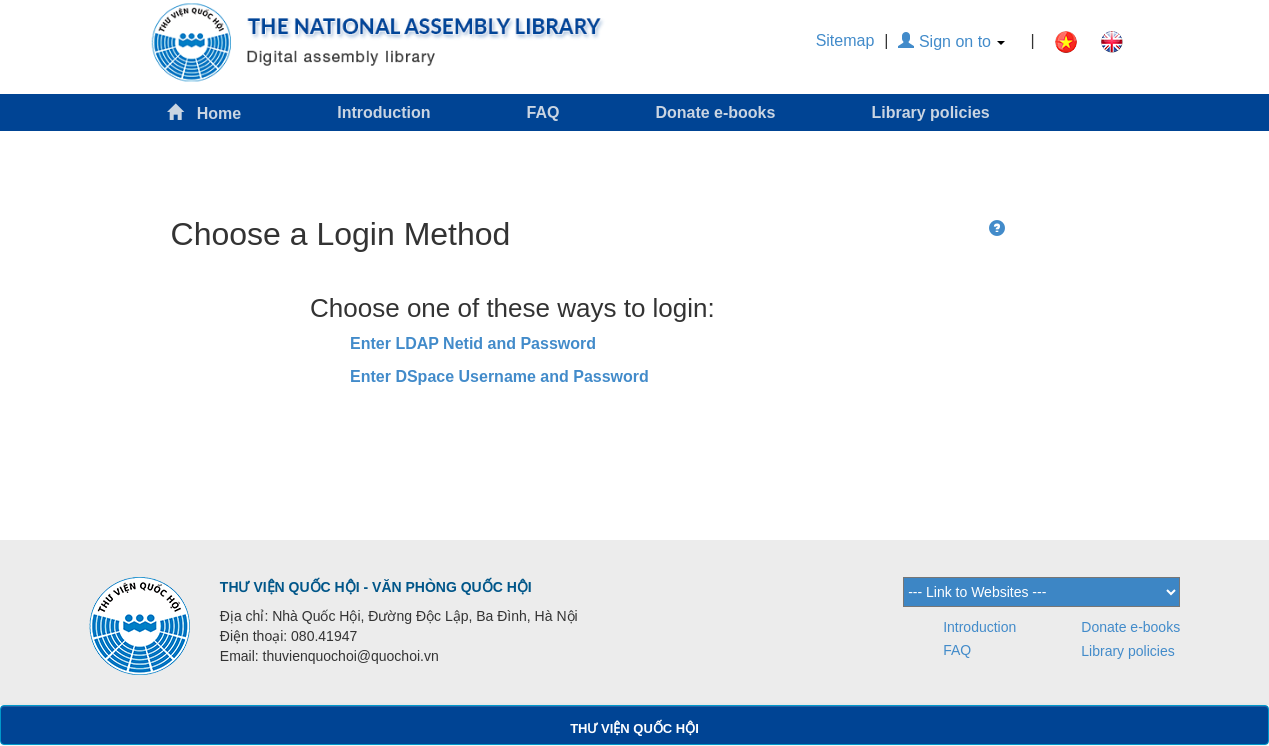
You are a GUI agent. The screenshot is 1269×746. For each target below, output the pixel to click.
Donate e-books (715, 112)
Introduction (383, 112)
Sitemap (845, 40)
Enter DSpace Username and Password (499, 376)
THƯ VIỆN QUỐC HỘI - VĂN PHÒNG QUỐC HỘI (376, 587)
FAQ (543, 112)
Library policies (930, 112)
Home (204, 112)
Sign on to (951, 41)
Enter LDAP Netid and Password (473, 343)
